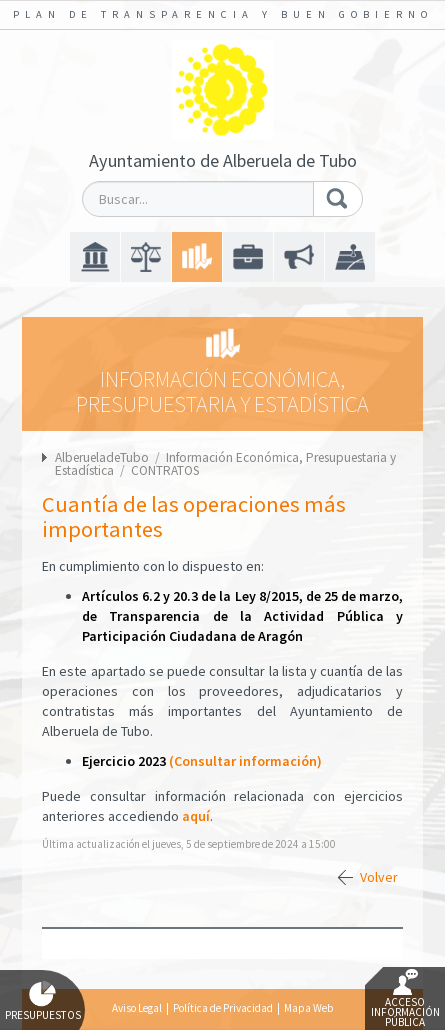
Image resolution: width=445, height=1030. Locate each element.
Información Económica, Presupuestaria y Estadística (225, 464)
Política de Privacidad (223, 1008)
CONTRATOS (165, 470)
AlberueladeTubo (102, 457)
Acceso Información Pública (405, 999)
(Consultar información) (245, 761)
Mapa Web (308, 1008)
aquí (196, 816)
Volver (379, 877)
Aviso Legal (137, 1008)
